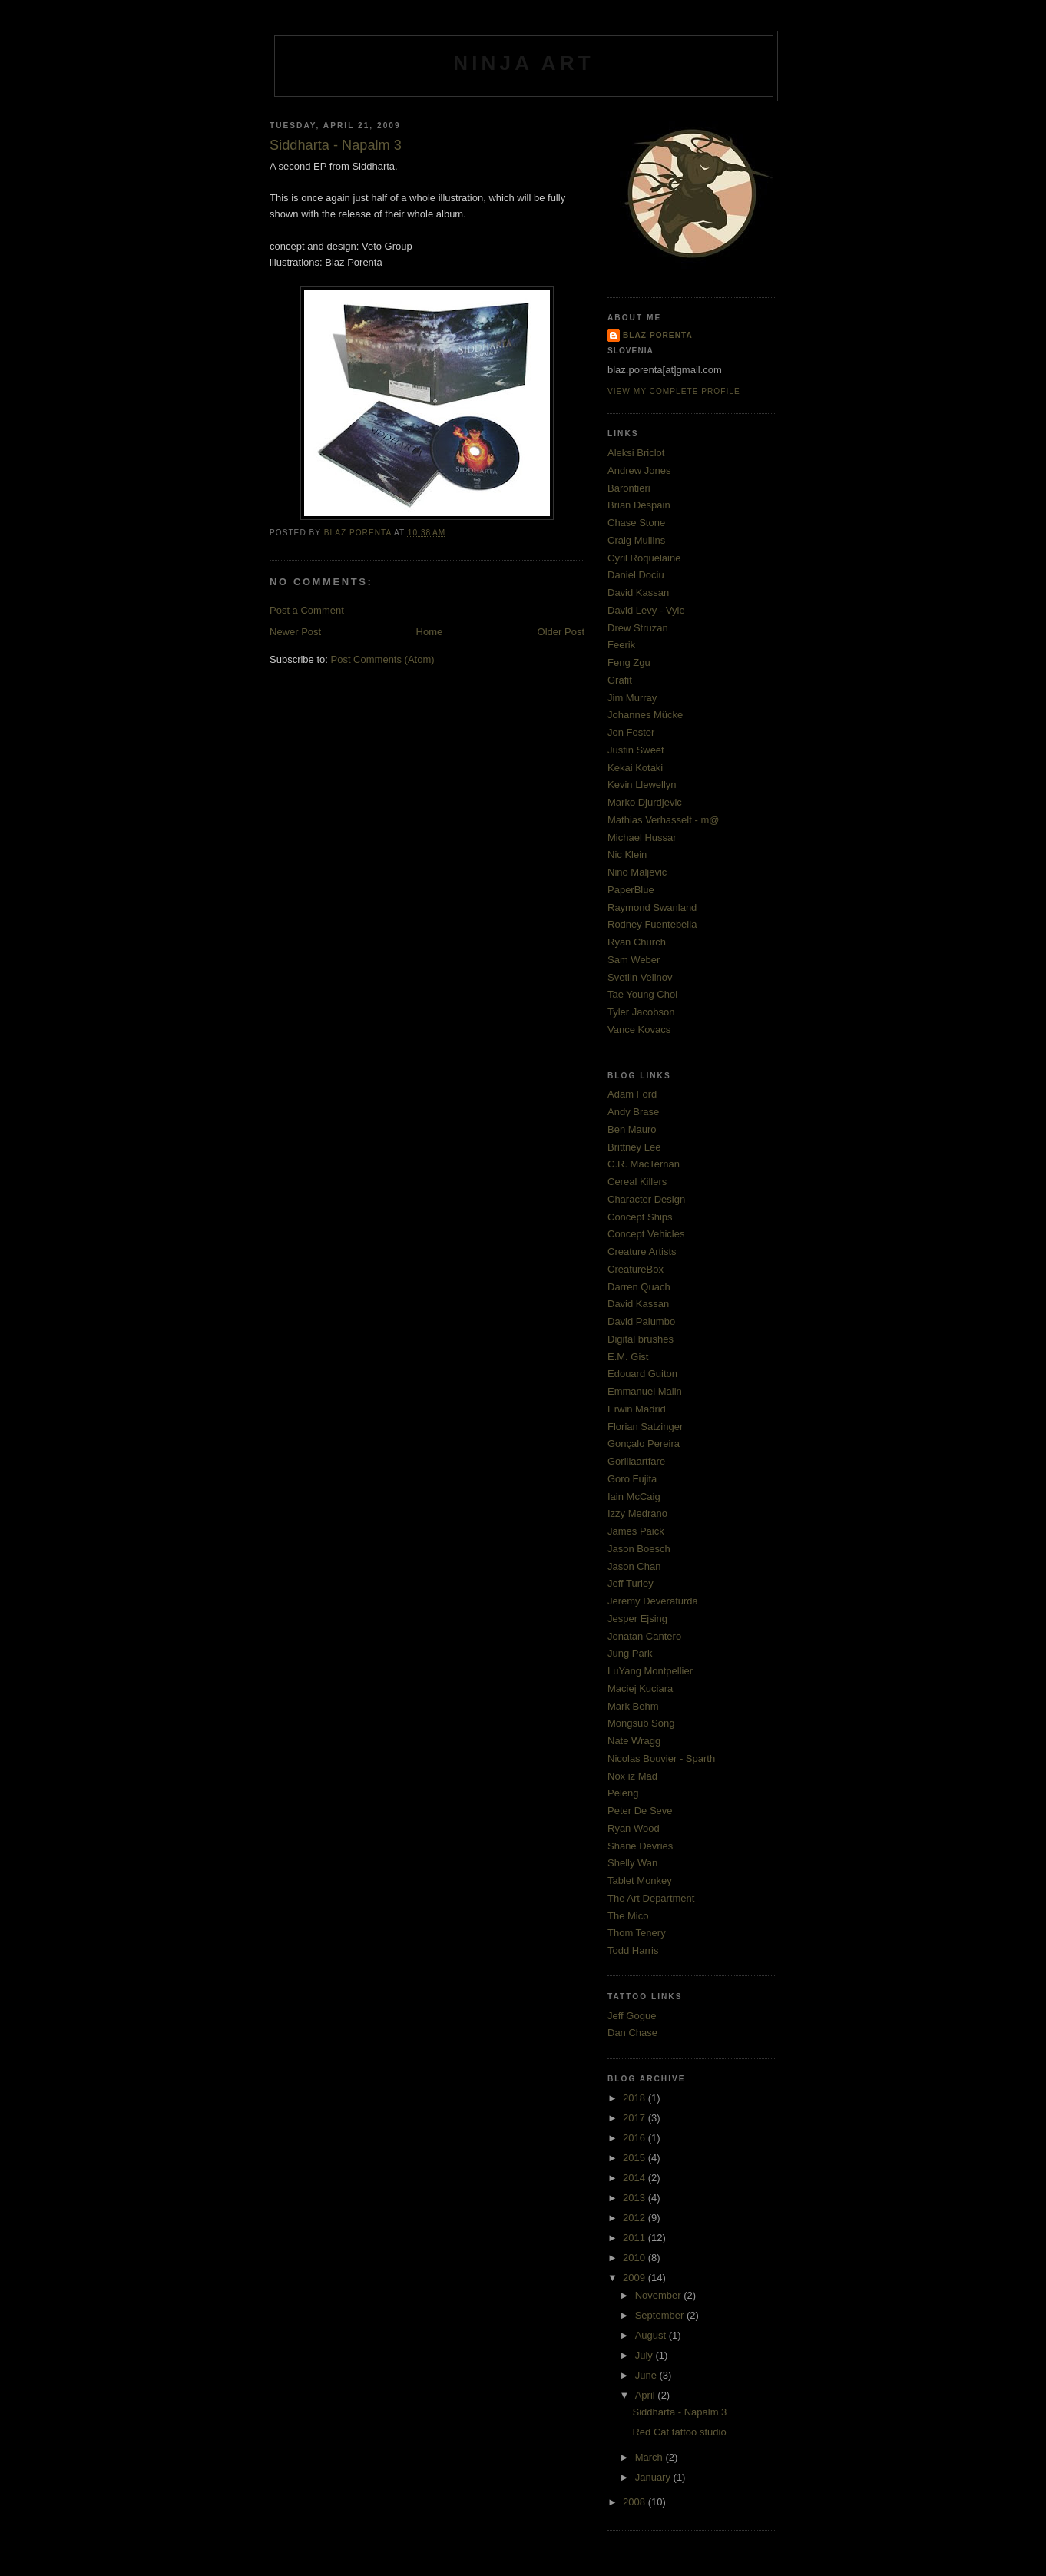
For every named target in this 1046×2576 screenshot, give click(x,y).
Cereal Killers (637, 1181)
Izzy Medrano (637, 1513)
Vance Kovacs (638, 1029)
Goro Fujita (632, 1479)
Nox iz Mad (632, 1776)
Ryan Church (636, 942)
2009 (635, 2277)
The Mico (627, 1916)
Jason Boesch (638, 1549)
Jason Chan (633, 1566)
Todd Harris (632, 1950)
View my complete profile (673, 391)
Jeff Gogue (631, 2015)
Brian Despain (638, 505)
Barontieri (628, 488)
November (659, 2295)
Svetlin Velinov (640, 977)
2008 (635, 2502)
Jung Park (630, 1653)
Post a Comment (307, 610)
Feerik (621, 645)
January (654, 2477)
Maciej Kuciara (640, 1688)
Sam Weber (633, 959)
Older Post (561, 631)
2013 (635, 2198)
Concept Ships (640, 1217)
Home (429, 631)
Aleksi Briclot (635, 453)
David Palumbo (641, 1321)
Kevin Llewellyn (642, 784)
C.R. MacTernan (643, 1164)
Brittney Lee (633, 1147)
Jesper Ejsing (637, 1618)
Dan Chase (632, 2032)
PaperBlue (630, 890)
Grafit (619, 680)
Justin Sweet (635, 750)
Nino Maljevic (637, 872)
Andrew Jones (638, 470)
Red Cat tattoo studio (679, 2432)
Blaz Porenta (658, 335)
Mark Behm (632, 1706)
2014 (635, 2178)
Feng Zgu (628, 662)
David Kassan (638, 592)
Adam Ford (632, 1094)
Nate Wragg (633, 1741)
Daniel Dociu (635, 575)
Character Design (646, 1199)
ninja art (523, 62)
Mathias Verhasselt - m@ (663, 820)
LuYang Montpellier (650, 1671)
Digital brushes (640, 1339)
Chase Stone (636, 522)
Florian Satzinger (645, 1426)
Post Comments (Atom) (383, 659)
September (661, 2315)
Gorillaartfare (636, 1461)
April (646, 2395)
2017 (635, 2118)
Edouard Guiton (642, 1373)
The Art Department (650, 1898)
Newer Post (295, 631)
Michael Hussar (642, 837)
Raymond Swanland (652, 907)
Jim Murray (632, 698)
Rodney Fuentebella (652, 924)
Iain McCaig (633, 1496)
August (652, 2335)
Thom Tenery (636, 1933)
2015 (635, 2158)
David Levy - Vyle (646, 610)
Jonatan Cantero (644, 1636)
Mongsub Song (640, 1723)
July (645, 2355)
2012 (635, 2217)
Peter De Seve (640, 1810)
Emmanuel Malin (644, 1391)
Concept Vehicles (645, 1234)
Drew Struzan (637, 628)
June (647, 2375)
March (650, 2457)
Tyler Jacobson (640, 1012)
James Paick (635, 1531)
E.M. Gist (627, 1356)
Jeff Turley (630, 1583)
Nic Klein (627, 854)
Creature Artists (642, 1251)
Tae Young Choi (642, 994)
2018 (635, 2098)
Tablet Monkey (639, 1880)
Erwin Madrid (636, 1409)
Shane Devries (640, 1846)
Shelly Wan (632, 1863)
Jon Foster (630, 732)
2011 (635, 2237)
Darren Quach (638, 1287)
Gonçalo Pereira (643, 1443)
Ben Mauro (632, 1129)
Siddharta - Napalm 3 (679, 2412)
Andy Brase (633, 1111)
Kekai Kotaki (635, 767)
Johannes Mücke (645, 714)
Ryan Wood (633, 1828)
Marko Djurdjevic (644, 802)
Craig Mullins (636, 540)
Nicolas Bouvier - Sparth (661, 1758)
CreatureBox (635, 1269)
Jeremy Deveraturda (652, 1601)
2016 (635, 2138)
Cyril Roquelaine (643, 558)
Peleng (622, 1793)
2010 (635, 2257)
